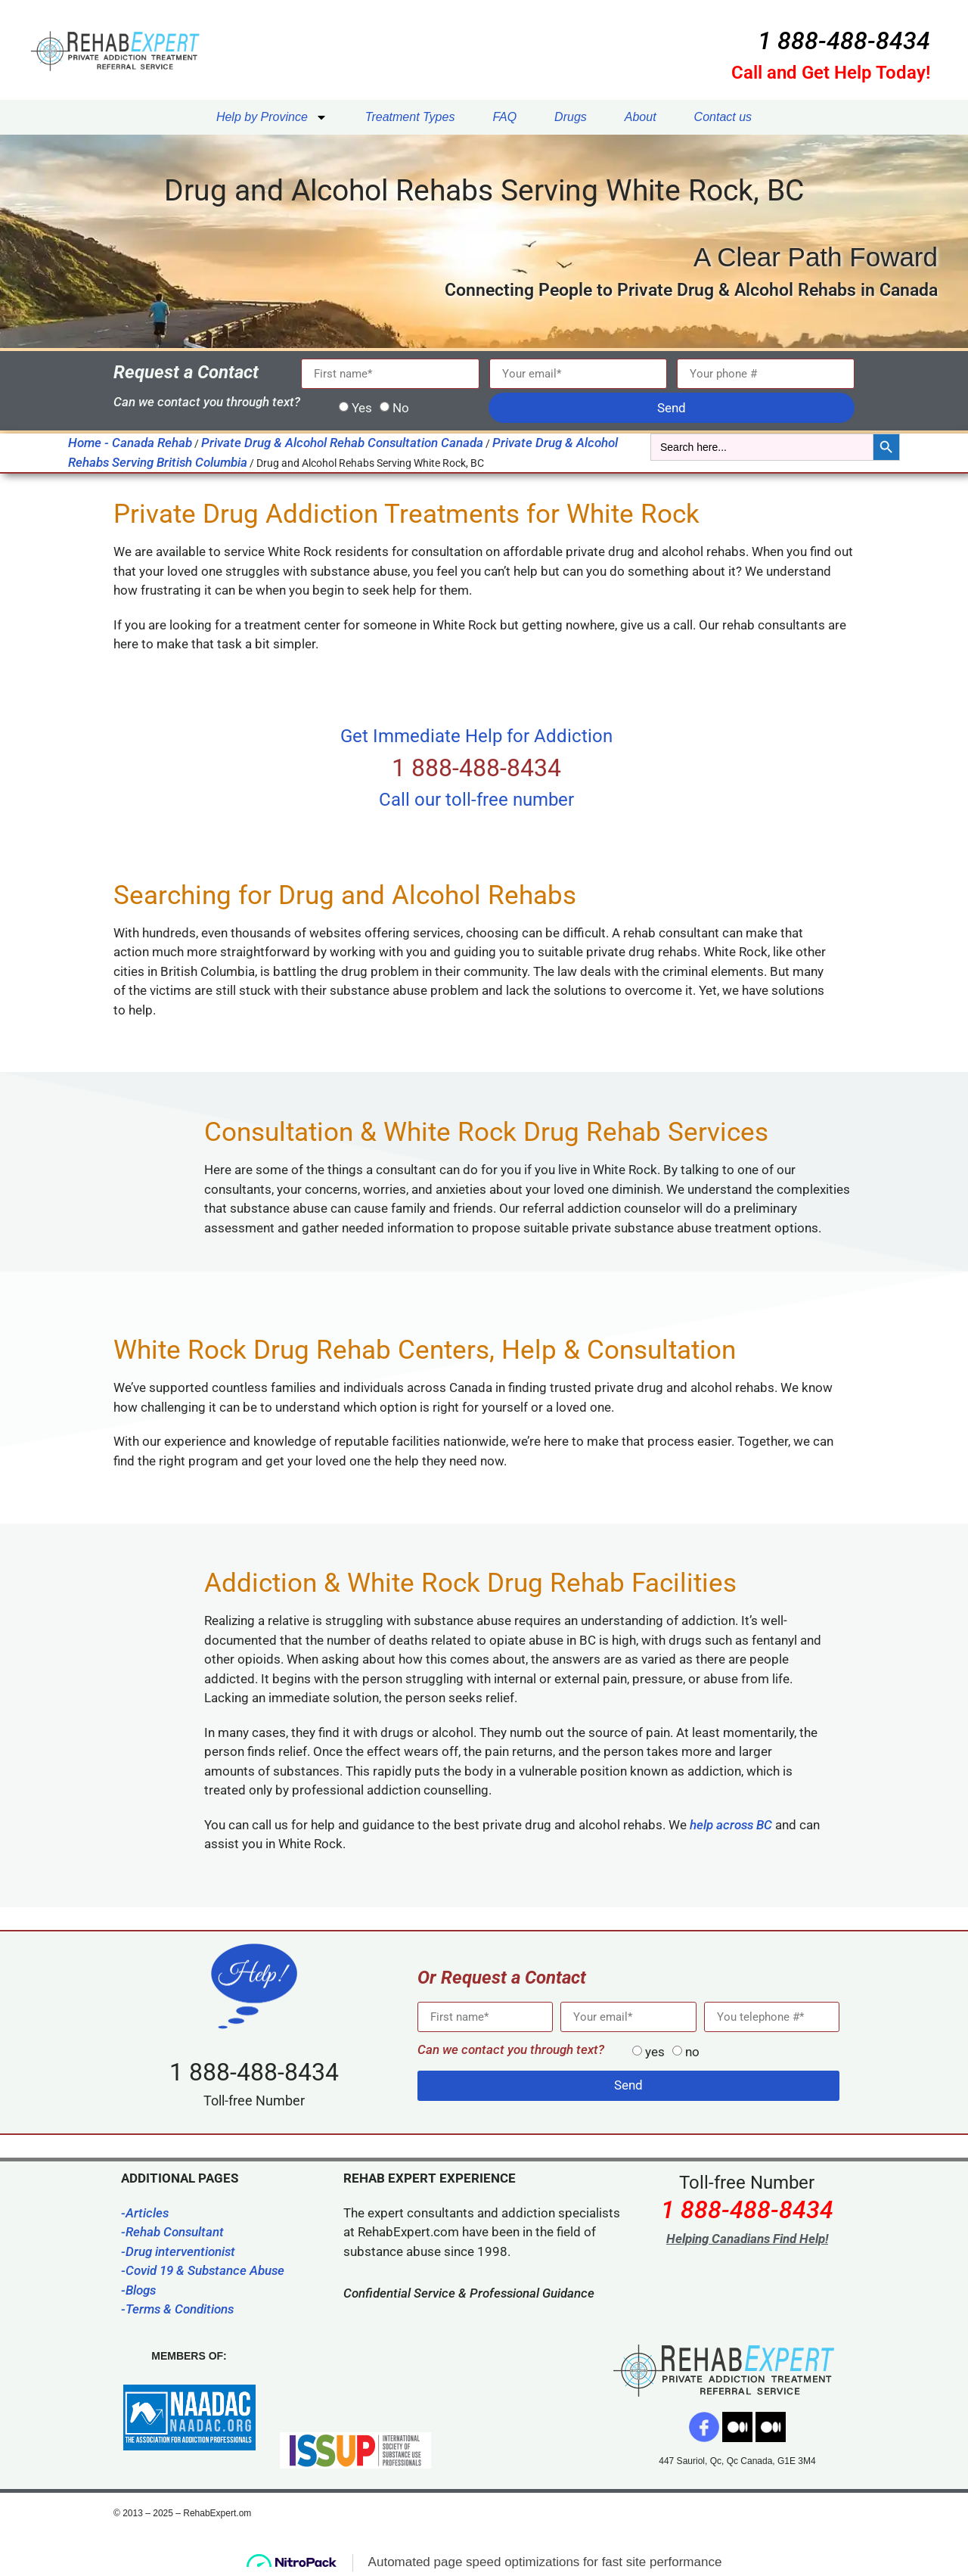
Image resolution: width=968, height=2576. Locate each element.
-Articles (145, 2212)
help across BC (731, 1824)
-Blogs (138, 2290)
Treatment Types (410, 116)
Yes (362, 407)
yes (655, 2051)
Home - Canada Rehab (130, 442)
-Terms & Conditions (177, 2309)
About (640, 116)
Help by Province (271, 117)
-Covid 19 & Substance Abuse (202, 2270)
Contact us (723, 116)
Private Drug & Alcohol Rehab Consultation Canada (342, 442)
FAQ (504, 116)
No (400, 407)
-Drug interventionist (178, 2251)
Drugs (570, 116)
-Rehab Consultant (172, 2231)
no (692, 2051)
